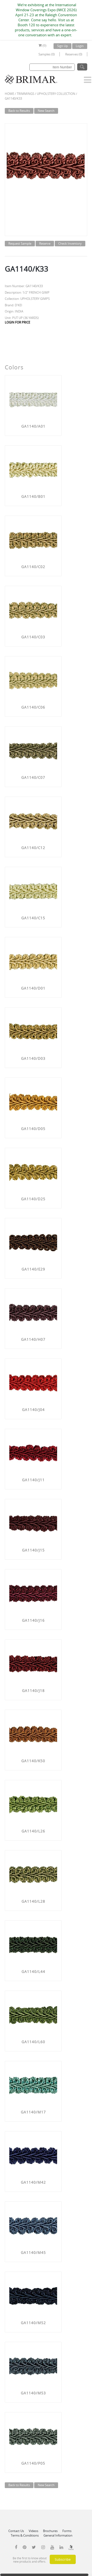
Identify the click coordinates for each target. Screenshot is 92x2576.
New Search (46, 110)
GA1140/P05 (33, 2463)
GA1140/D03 (33, 1058)
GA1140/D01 (33, 988)
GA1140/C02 (33, 566)
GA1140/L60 (33, 2041)
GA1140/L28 (33, 1901)
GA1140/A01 (33, 426)
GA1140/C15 (33, 918)
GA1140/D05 (33, 1128)
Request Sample (19, 243)
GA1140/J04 (33, 1409)
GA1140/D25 (33, 1198)
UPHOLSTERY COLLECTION (56, 94)
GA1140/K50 (33, 1760)
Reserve (44, 243)
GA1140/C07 (33, 777)
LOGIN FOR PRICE (17, 322)
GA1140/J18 (33, 1690)
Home (9, 94)
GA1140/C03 (33, 637)
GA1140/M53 (33, 2393)
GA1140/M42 (33, 2182)
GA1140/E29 (33, 1269)
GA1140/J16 (33, 1620)
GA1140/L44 (33, 1971)
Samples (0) (46, 54)
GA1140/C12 (33, 847)
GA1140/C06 (33, 707)
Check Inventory (70, 243)
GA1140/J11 (33, 1479)
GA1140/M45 (33, 2252)
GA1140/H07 (33, 1339)
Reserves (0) (73, 54)
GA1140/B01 (33, 496)
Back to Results (19, 110)
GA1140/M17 (33, 2112)
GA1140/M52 (33, 2322)
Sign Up (62, 46)
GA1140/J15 (33, 1550)
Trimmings (25, 94)
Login (80, 46)
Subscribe (63, 2559)
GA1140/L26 (33, 1831)
